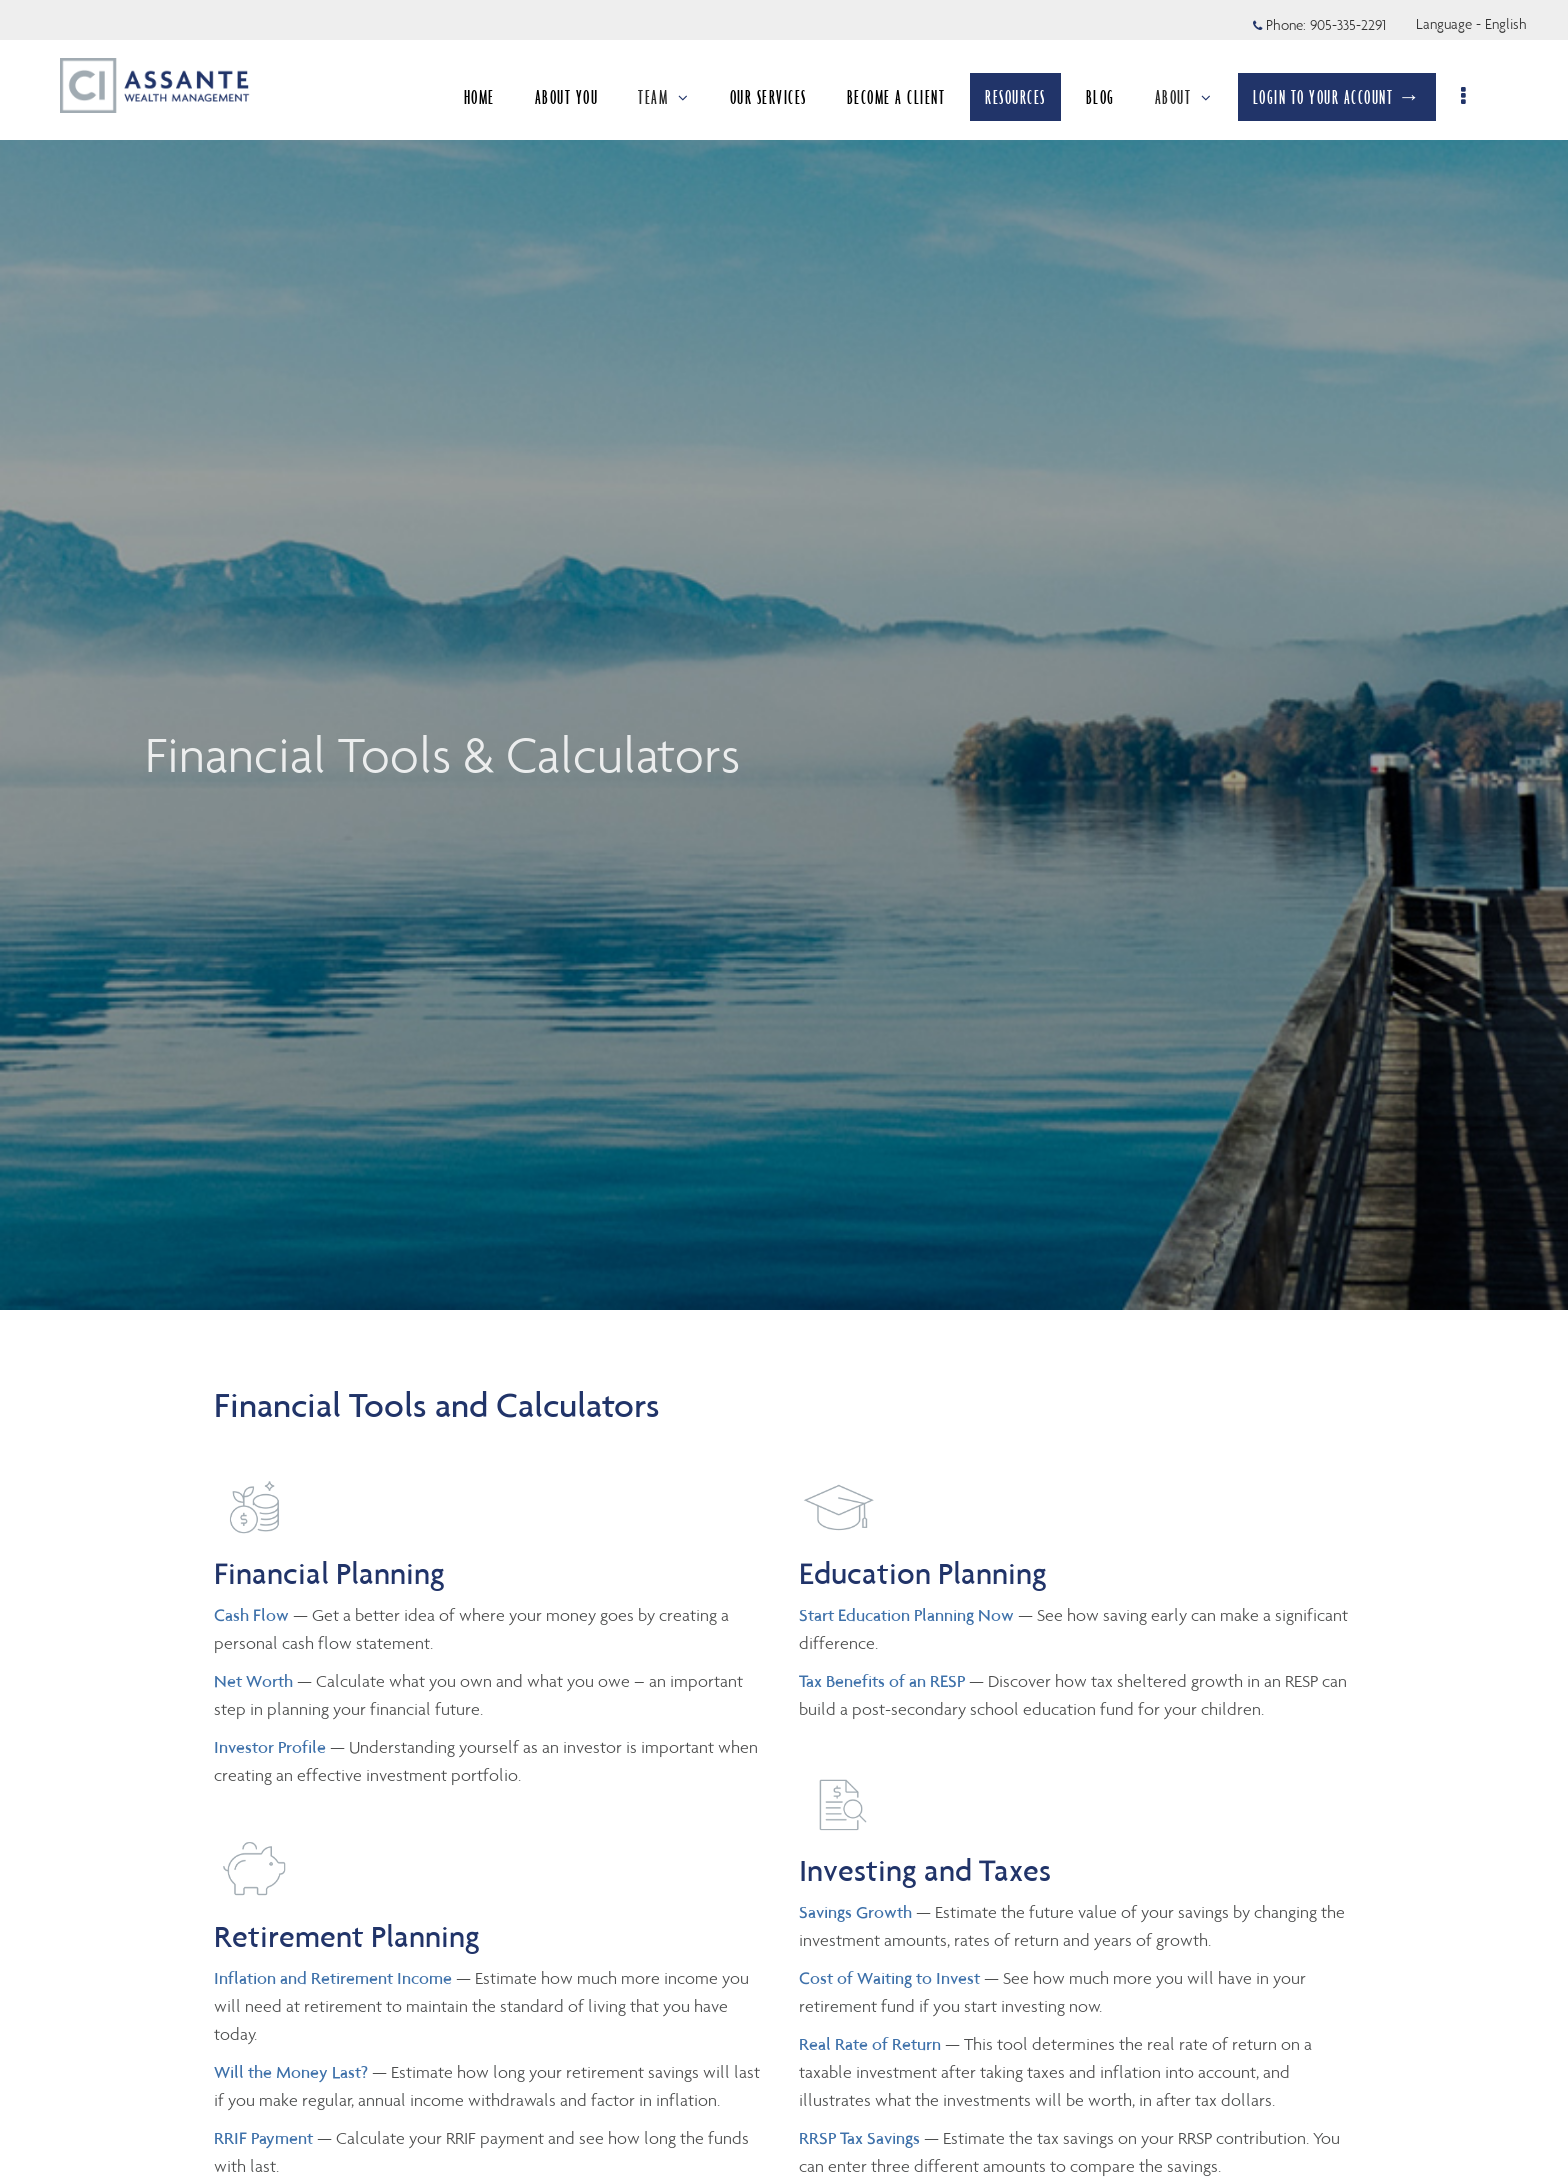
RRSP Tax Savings (859, 2138)
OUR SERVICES (768, 97)
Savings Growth (855, 1912)
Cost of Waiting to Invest (891, 1978)
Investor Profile (272, 1747)
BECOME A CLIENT (896, 97)
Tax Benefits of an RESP (882, 1681)
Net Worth (255, 1681)
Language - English (1471, 24)
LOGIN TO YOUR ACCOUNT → (1337, 97)
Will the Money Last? (291, 2072)
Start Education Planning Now (906, 1615)
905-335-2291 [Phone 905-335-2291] (1348, 25)
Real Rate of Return (870, 2044)
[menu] (1464, 97)
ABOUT (1184, 97)
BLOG (1100, 97)
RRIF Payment (263, 2138)
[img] (784, 655)
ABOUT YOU (567, 97)
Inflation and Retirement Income (335, 1978)
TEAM (664, 97)
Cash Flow (253, 1615)
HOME (479, 97)
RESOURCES (1015, 97)
